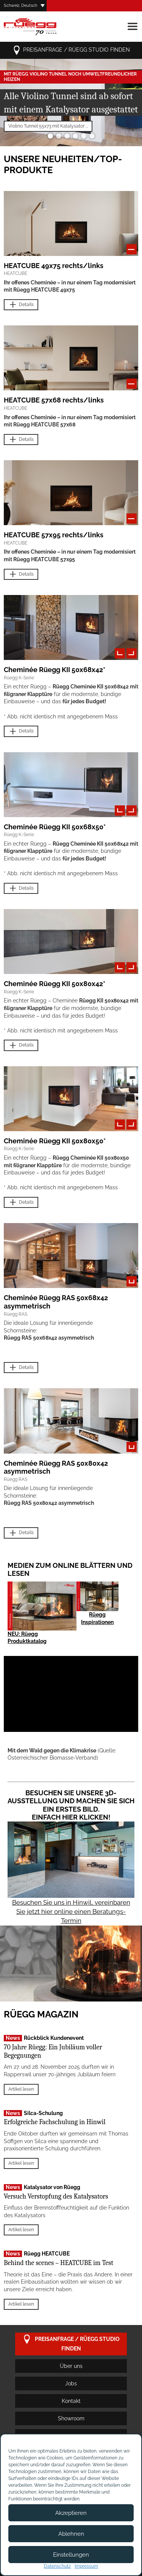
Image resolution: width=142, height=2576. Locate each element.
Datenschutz (57, 2566)
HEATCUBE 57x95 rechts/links (53, 535)
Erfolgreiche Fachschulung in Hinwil (55, 2122)
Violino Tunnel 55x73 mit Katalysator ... (48, 126)
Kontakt (71, 2401)
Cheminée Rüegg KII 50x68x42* (54, 670)
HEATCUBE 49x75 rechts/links (53, 266)
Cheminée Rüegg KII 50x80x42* (54, 984)
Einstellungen (71, 2554)
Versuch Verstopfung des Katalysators (56, 2196)
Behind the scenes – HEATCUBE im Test (58, 2263)
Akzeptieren (71, 2513)
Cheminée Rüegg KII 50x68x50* (55, 827)
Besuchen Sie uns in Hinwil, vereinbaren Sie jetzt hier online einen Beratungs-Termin (71, 1911)
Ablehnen (71, 2533)
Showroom (71, 2418)
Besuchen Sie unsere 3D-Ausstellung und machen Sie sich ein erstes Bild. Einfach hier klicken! (71, 1805)
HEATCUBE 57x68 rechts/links (54, 400)
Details (21, 304)
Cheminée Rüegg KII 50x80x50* (55, 1141)
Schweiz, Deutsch (20, 5)
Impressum (86, 2566)
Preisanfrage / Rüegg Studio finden (71, 50)
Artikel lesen (21, 2089)
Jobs (71, 2383)
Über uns (71, 2366)
